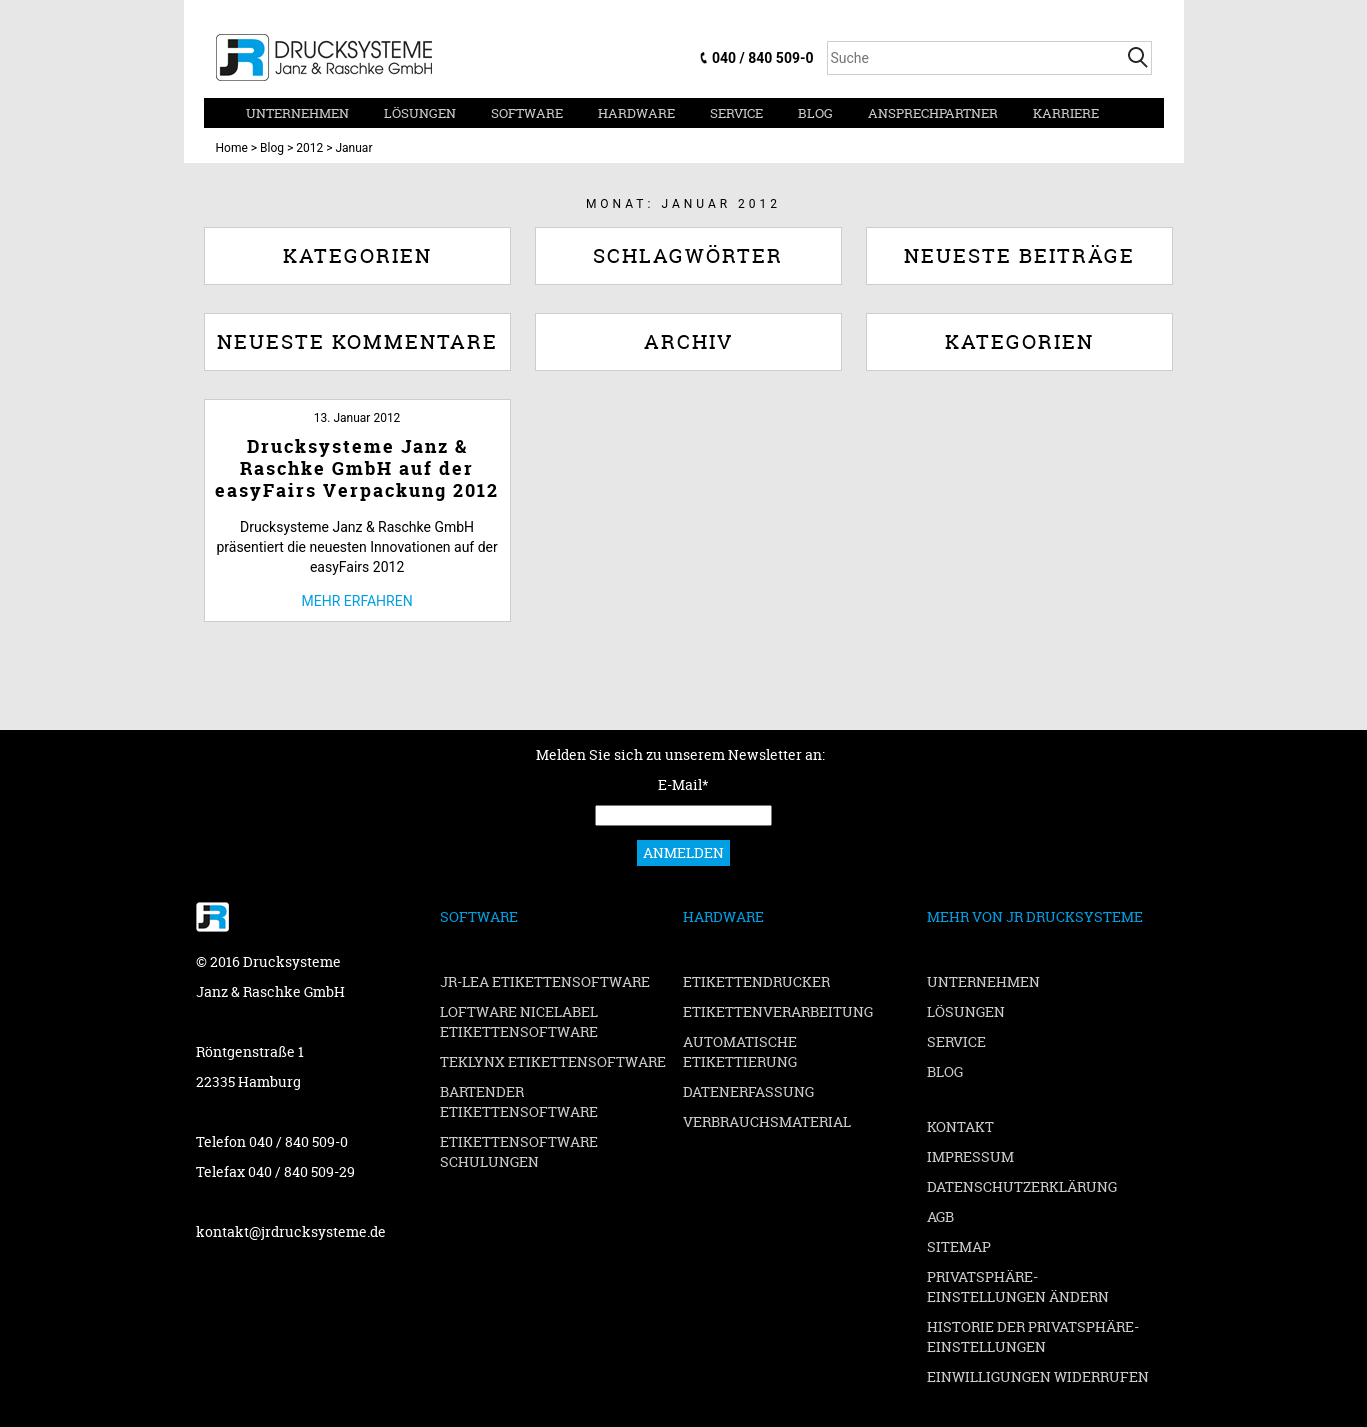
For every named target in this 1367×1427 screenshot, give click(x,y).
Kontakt (960, 1126)
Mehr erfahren (357, 601)
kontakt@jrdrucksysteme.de (291, 1231)
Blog (815, 113)
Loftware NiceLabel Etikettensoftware (519, 1021)
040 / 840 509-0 (762, 58)
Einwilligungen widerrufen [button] (1038, 1376)
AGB (940, 1216)
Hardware (636, 113)
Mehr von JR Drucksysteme (1035, 916)
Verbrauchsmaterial (767, 1121)
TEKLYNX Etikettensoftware (553, 1061)
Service (736, 113)
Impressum (970, 1156)
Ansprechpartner (933, 113)
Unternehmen (297, 113)
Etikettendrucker (756, 981)
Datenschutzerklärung (1022, 1186)
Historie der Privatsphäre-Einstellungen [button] (1033, 1336)
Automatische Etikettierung (740, 1051)
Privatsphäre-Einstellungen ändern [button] (1018, 1286)
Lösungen (420, 113)
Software (527, 113)
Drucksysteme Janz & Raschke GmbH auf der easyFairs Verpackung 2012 (357, 468)
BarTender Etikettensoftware (519, 1101)
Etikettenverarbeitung (778, 1011)
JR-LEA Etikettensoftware (545, 981)
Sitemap (959, 1246)
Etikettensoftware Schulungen (519, 1151)
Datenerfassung (748, 1091)
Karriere (1066, 113)
